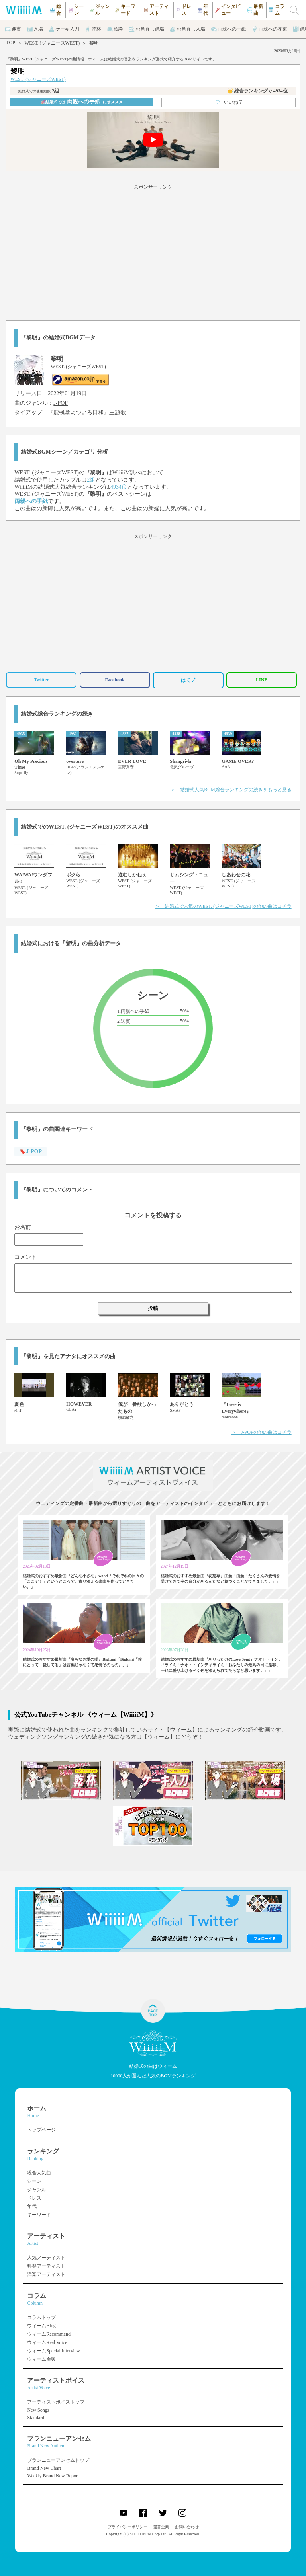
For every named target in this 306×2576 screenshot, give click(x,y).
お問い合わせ (187, 2527)
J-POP (60, 403)
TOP (10, 42)
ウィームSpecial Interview (53, 2351)
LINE (261, 680)
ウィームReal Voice (47, 2342)
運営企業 (161, 2527)
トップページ (41, 2130)
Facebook (114, 680)
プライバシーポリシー (127, 2527)
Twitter (41, 680)
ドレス (34, 2198)
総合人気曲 (39, 2173)
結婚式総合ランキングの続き (57, 714)
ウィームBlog (41, 2325)
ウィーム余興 (41, 2359)
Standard (35, 2417)
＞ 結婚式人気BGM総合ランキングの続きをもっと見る (231, 789)
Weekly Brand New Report (53, 2475)
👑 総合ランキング (257, 91)
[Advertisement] (153, 251)
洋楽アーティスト (46, 2274)
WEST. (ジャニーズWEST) (52, 43)
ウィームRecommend (49, 2334)
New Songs (38, 2410)
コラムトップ (41, 2317)
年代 (32, 2206)
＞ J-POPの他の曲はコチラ (261, 1432)
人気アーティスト (46, 2257)
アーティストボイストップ (55, 2402)
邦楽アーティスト (46, 2266)
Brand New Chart (44, 2468)
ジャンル (36, 2189)
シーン (34, 2181)
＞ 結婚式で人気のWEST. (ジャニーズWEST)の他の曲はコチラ (223, 906)
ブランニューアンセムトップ (58, 2460)
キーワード (39, 2214)
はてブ (188, 680)
